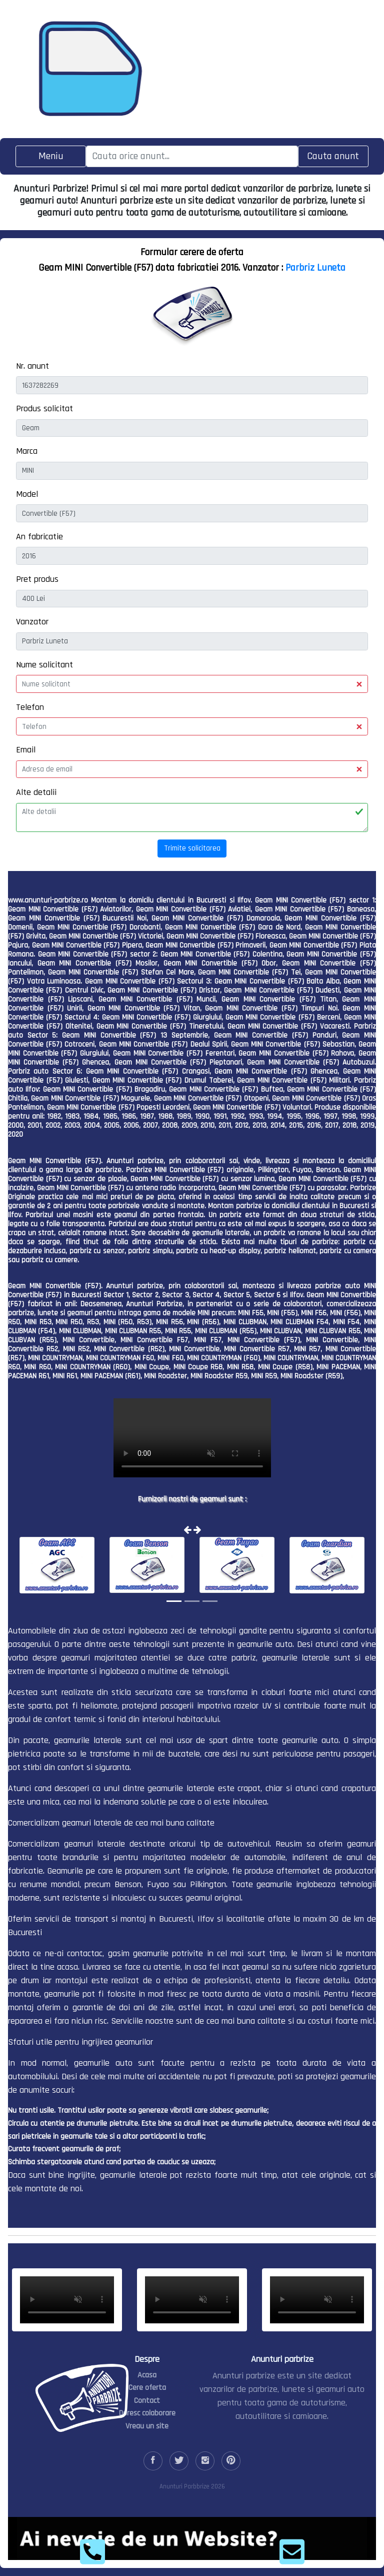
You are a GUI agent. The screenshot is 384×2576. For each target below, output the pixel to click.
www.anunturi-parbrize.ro (48, 900)
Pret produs (37, 579)
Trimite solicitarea (192, 848)
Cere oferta (147, 2387)
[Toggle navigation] (51, 156)
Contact (147, 2400)
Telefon (30, 707)
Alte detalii (36, 792)
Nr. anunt (32, 366)
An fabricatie (39, 536)
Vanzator (32, 621)
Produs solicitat (44, 408)
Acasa (147, 2375)
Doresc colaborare (147, 2413)
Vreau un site (147, 2426)
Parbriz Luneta (316, 267)
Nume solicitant (44, 664)
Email (26, 749)
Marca (27, 451)
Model (27, 494)
